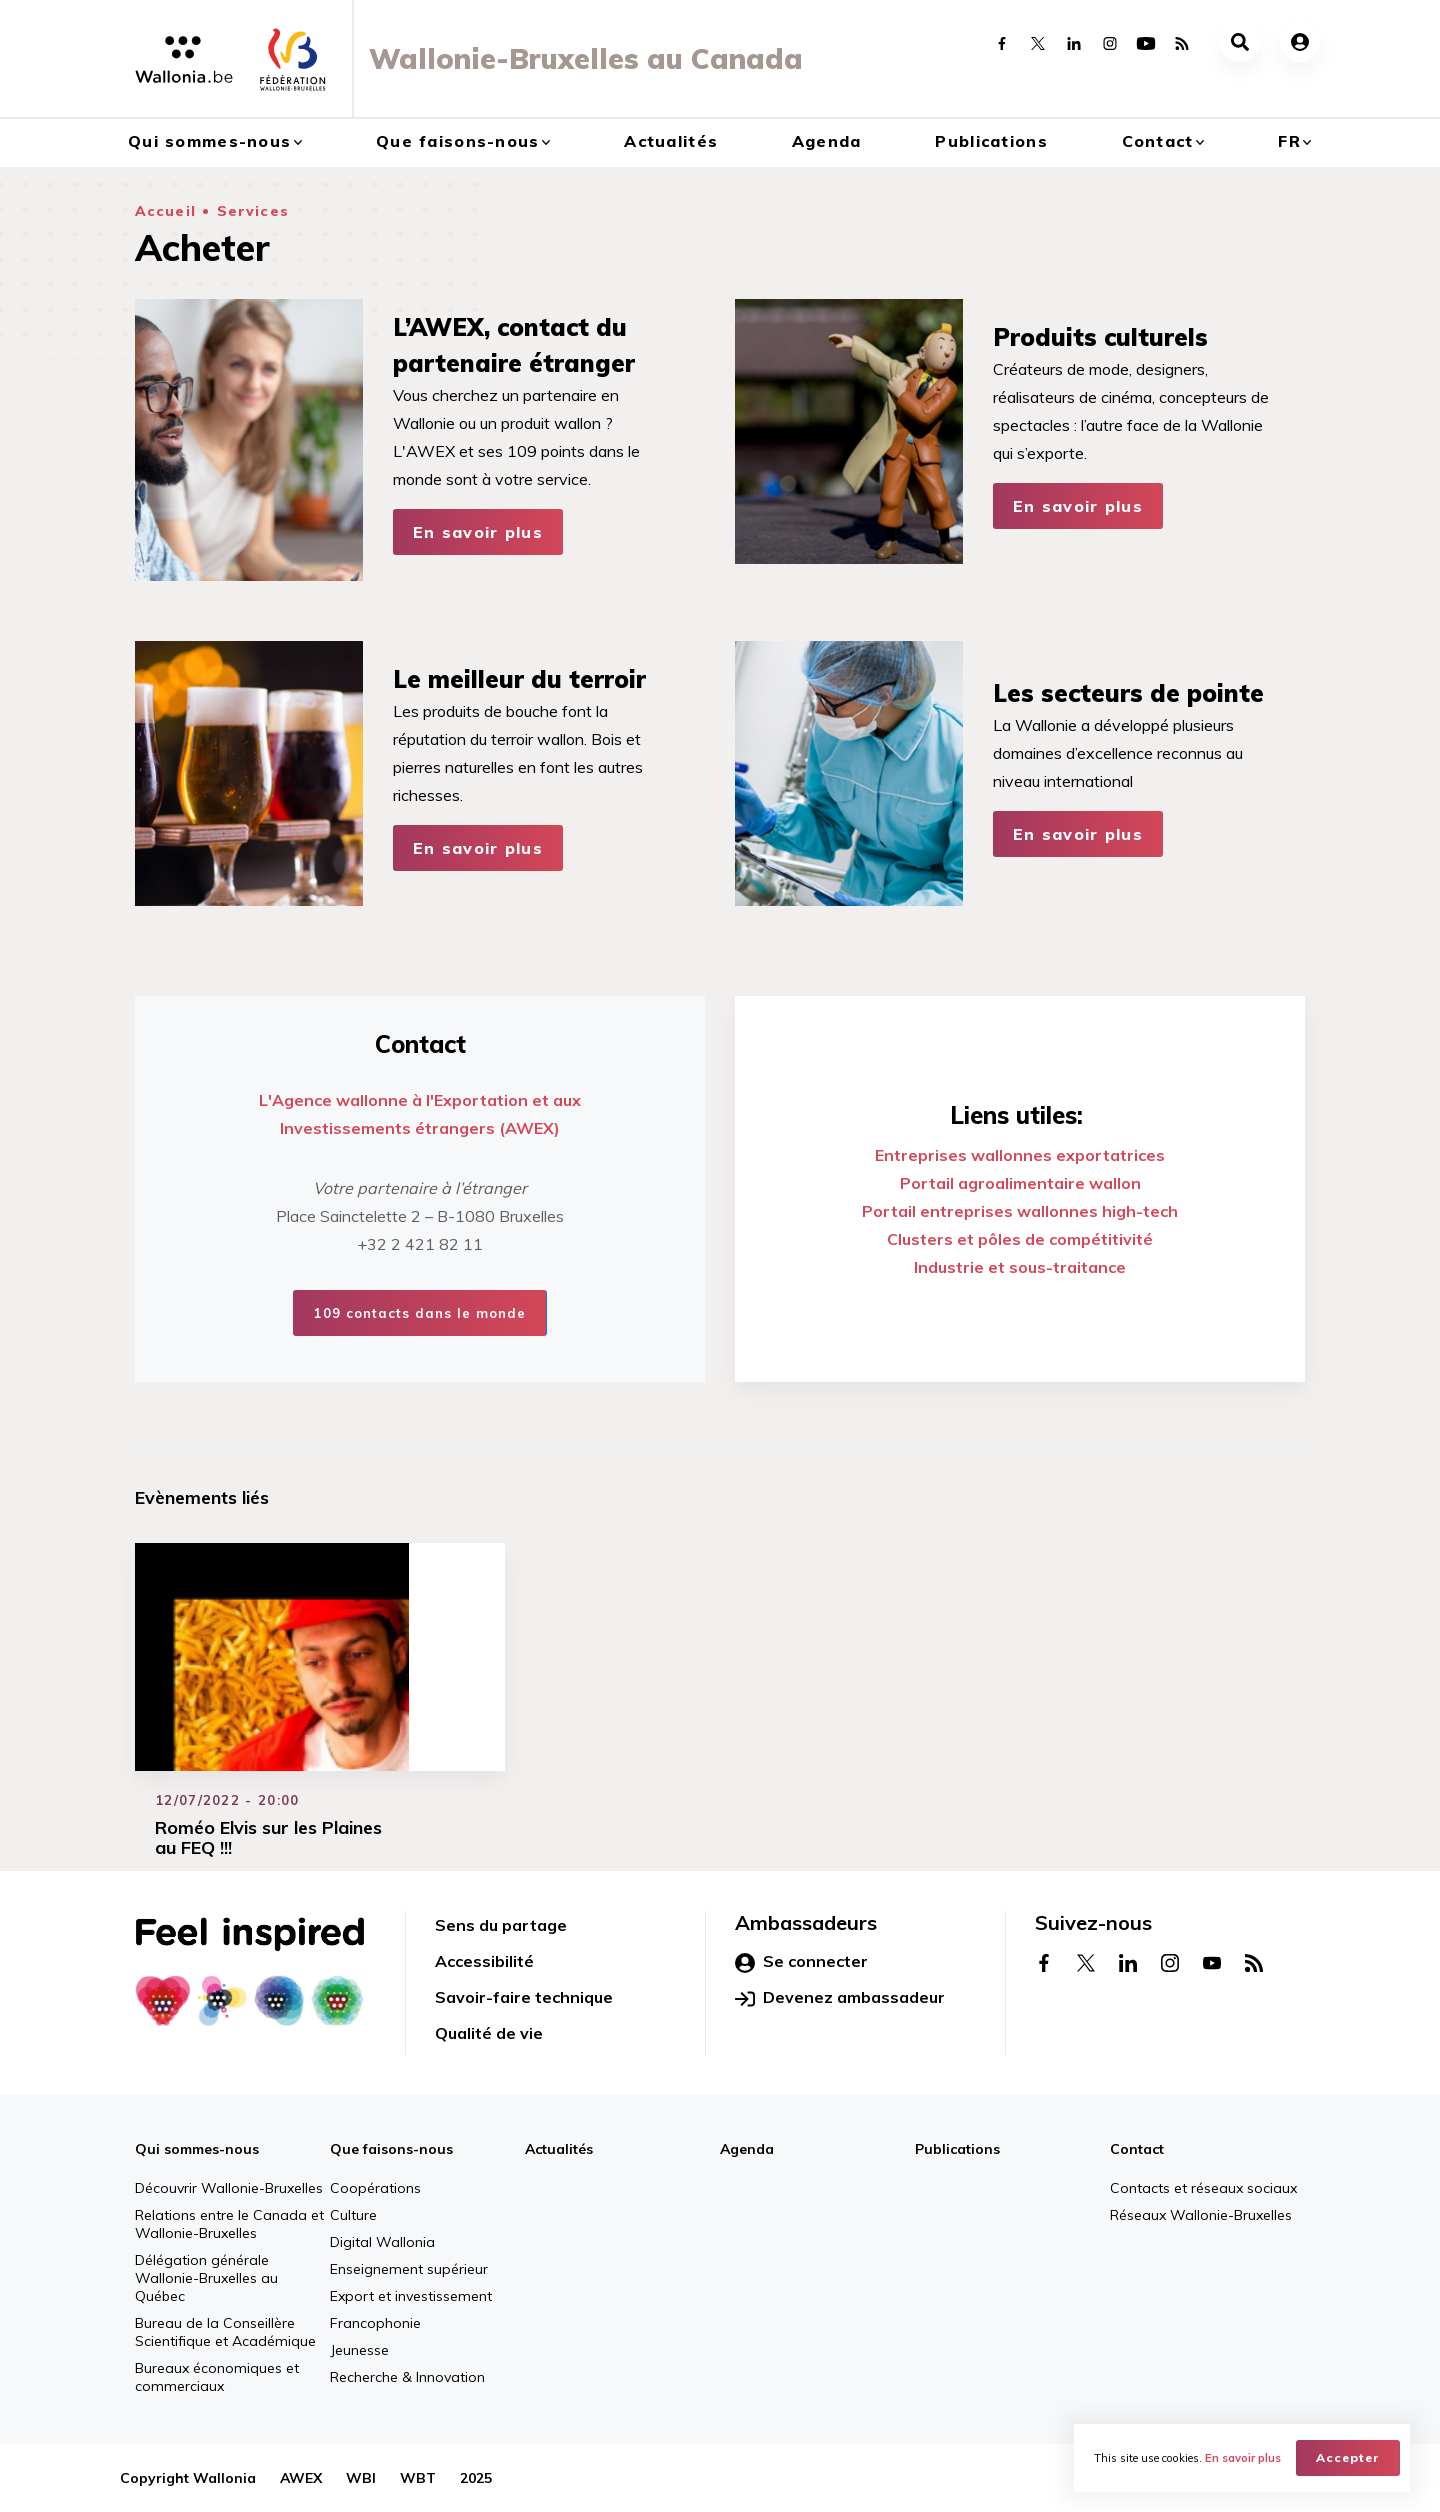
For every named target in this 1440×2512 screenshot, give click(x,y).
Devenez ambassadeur (840, 1998)
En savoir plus (478, 532)
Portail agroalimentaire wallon (1020, 1183)
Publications (991, 141)
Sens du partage (501, 1925)
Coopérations (375, 2188)
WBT (418, 2478)
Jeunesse (359, 2350)
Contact (1158, 141)
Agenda (827, 141)
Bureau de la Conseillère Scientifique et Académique (225, 2332)
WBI (361, 2478)
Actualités (671, 141)
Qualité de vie (489, 2033)
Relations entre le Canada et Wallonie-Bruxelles (229, 2224)
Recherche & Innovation (407, 2377)
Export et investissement (411, 2296)
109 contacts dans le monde (419, 1313)
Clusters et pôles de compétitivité (1020, 1239)
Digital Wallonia (382, 2242)
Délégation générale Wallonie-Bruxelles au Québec (206, 2278)
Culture (353, 2215)
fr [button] (1289, 141)
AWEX (301, 2478)
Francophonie (375, 2323)
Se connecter (801, 1962)
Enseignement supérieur (409, 2269)
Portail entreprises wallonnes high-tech (1020, 1211)
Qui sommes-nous (209, 141)
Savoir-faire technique (524, 1997)
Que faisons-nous (457, 141)
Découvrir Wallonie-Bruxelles (229, 2188)
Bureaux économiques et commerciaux (217, 2377)
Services (253, 211)
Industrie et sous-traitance (1020, 1267)
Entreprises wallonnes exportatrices (1020, 1155)
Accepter (1348, 2457)
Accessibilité (484, 1961)
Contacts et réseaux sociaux (1203, 2188)
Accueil (165, 211)
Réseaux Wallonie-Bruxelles (1201, 2215)
